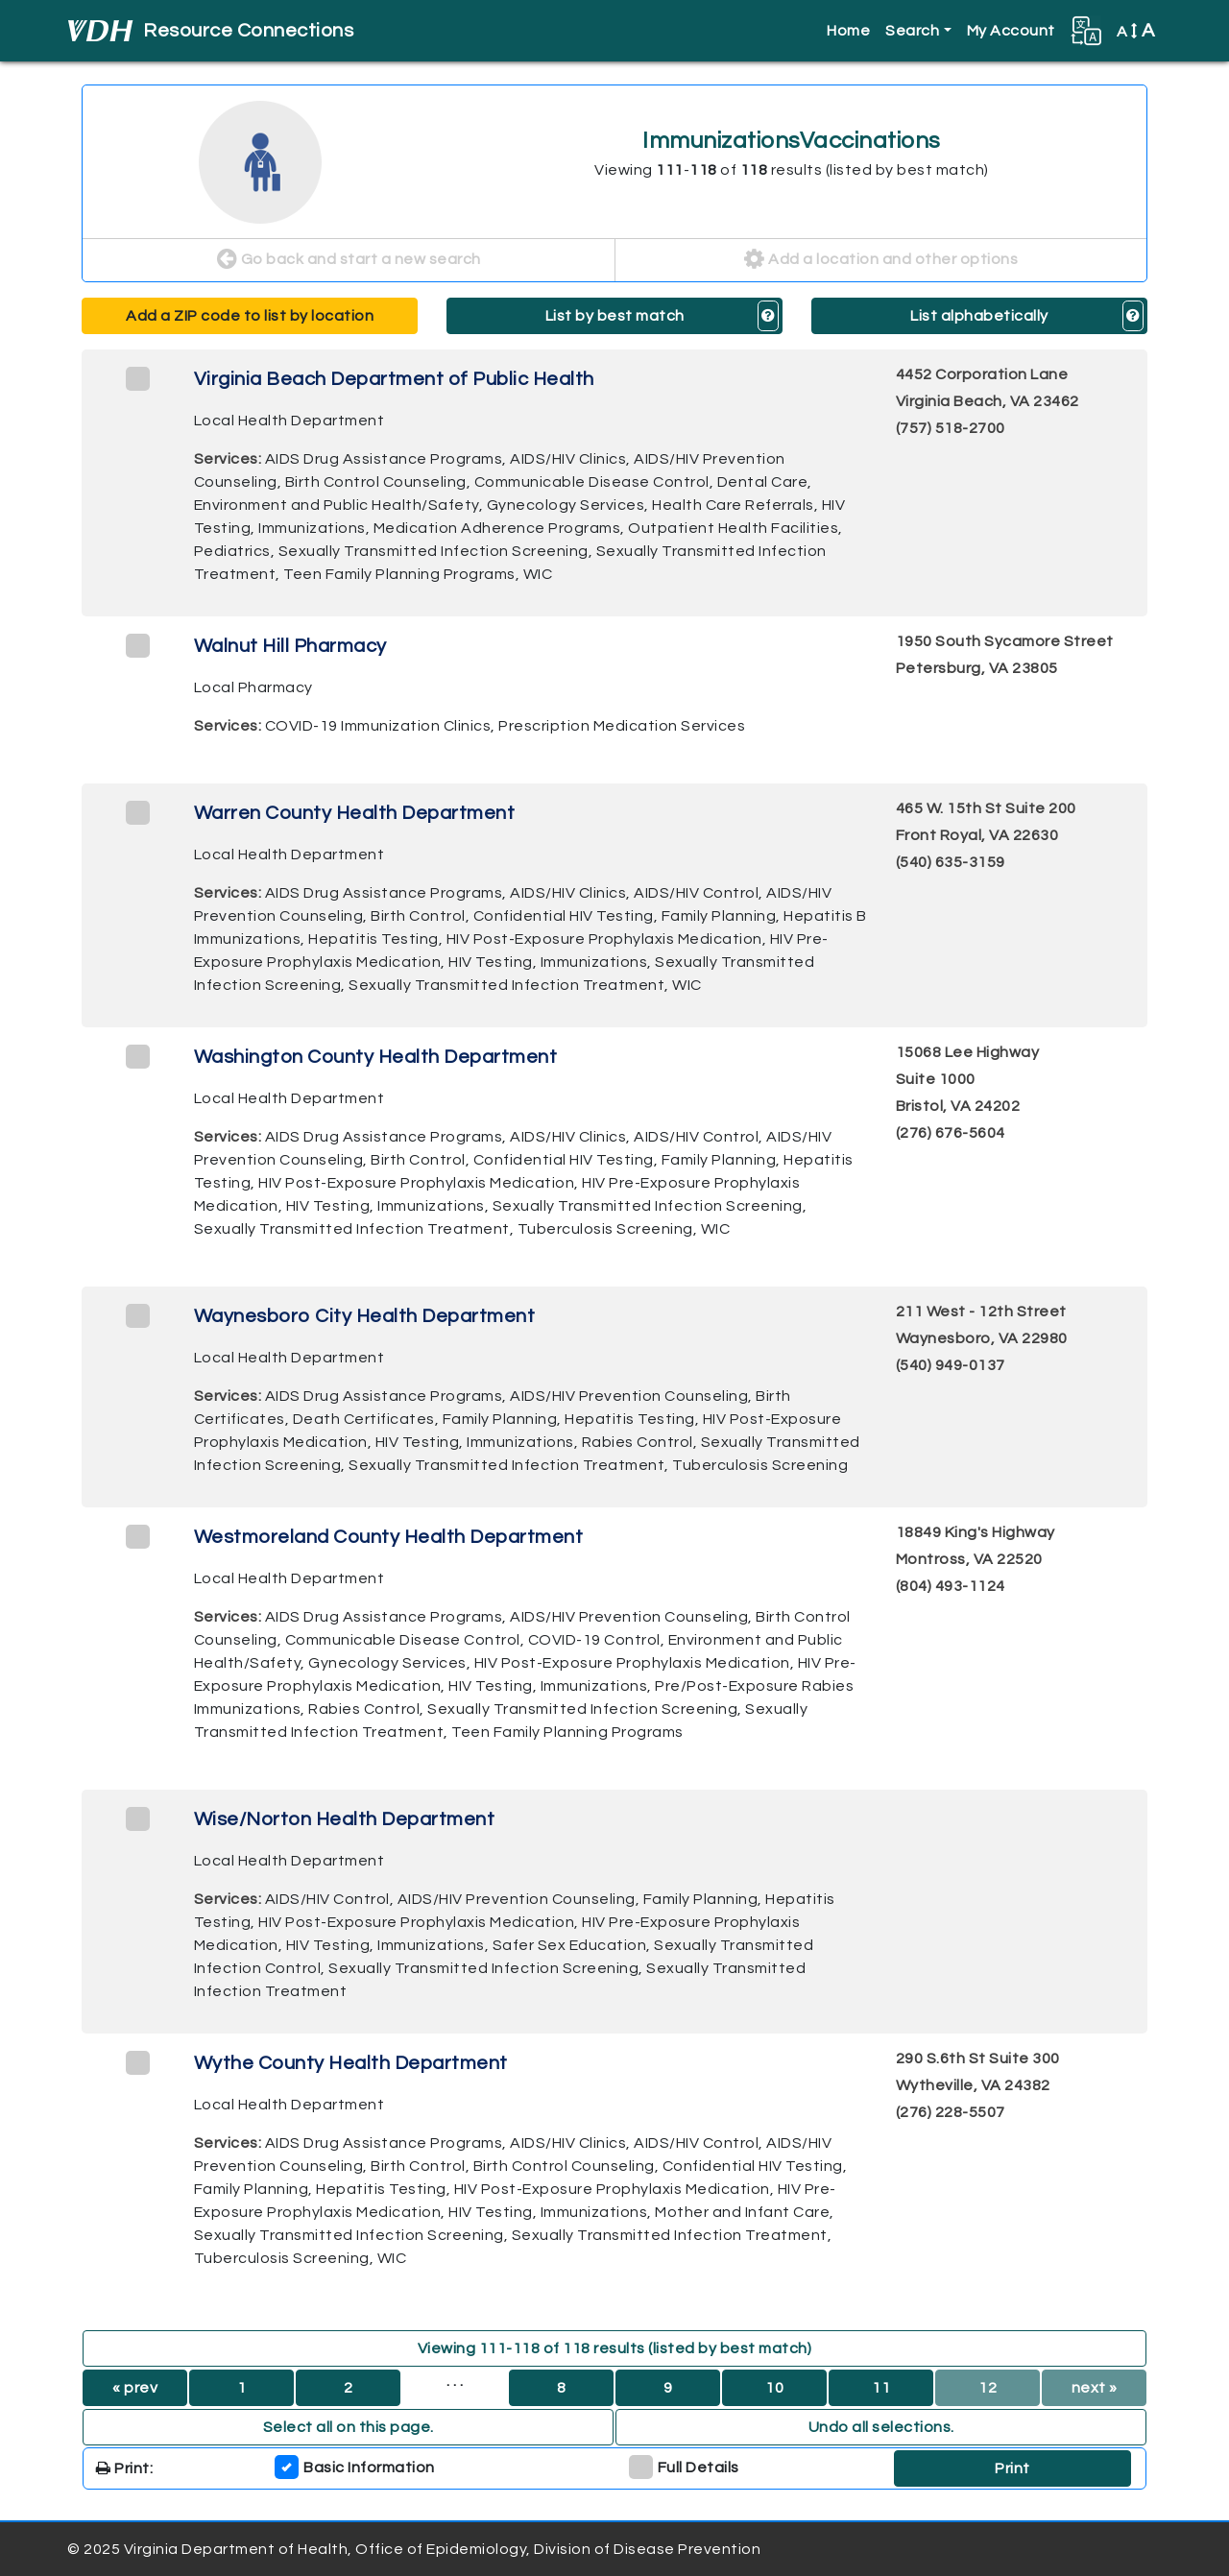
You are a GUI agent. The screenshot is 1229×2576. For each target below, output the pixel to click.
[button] (1086, 31)
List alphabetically (979, 316)
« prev (134, 2387)
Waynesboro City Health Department (365, 1316)
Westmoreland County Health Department (389, 1537)
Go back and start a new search (349, 260)
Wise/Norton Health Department (344, 1819)
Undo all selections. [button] (881, 2427)
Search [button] (912, 30)
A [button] (1136, 30)
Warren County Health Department (355, 813)
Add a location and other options (881, 260)
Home (848, 30)
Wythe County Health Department (351, 2063)
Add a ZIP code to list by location (250, 316)
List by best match (615, 316)
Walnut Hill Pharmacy (290, 646)
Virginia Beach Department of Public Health (394, 379)
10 (774, 2387)
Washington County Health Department (376, 1057)
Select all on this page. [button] (348, 2427)
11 (881, 2387)
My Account (1011, 30)
